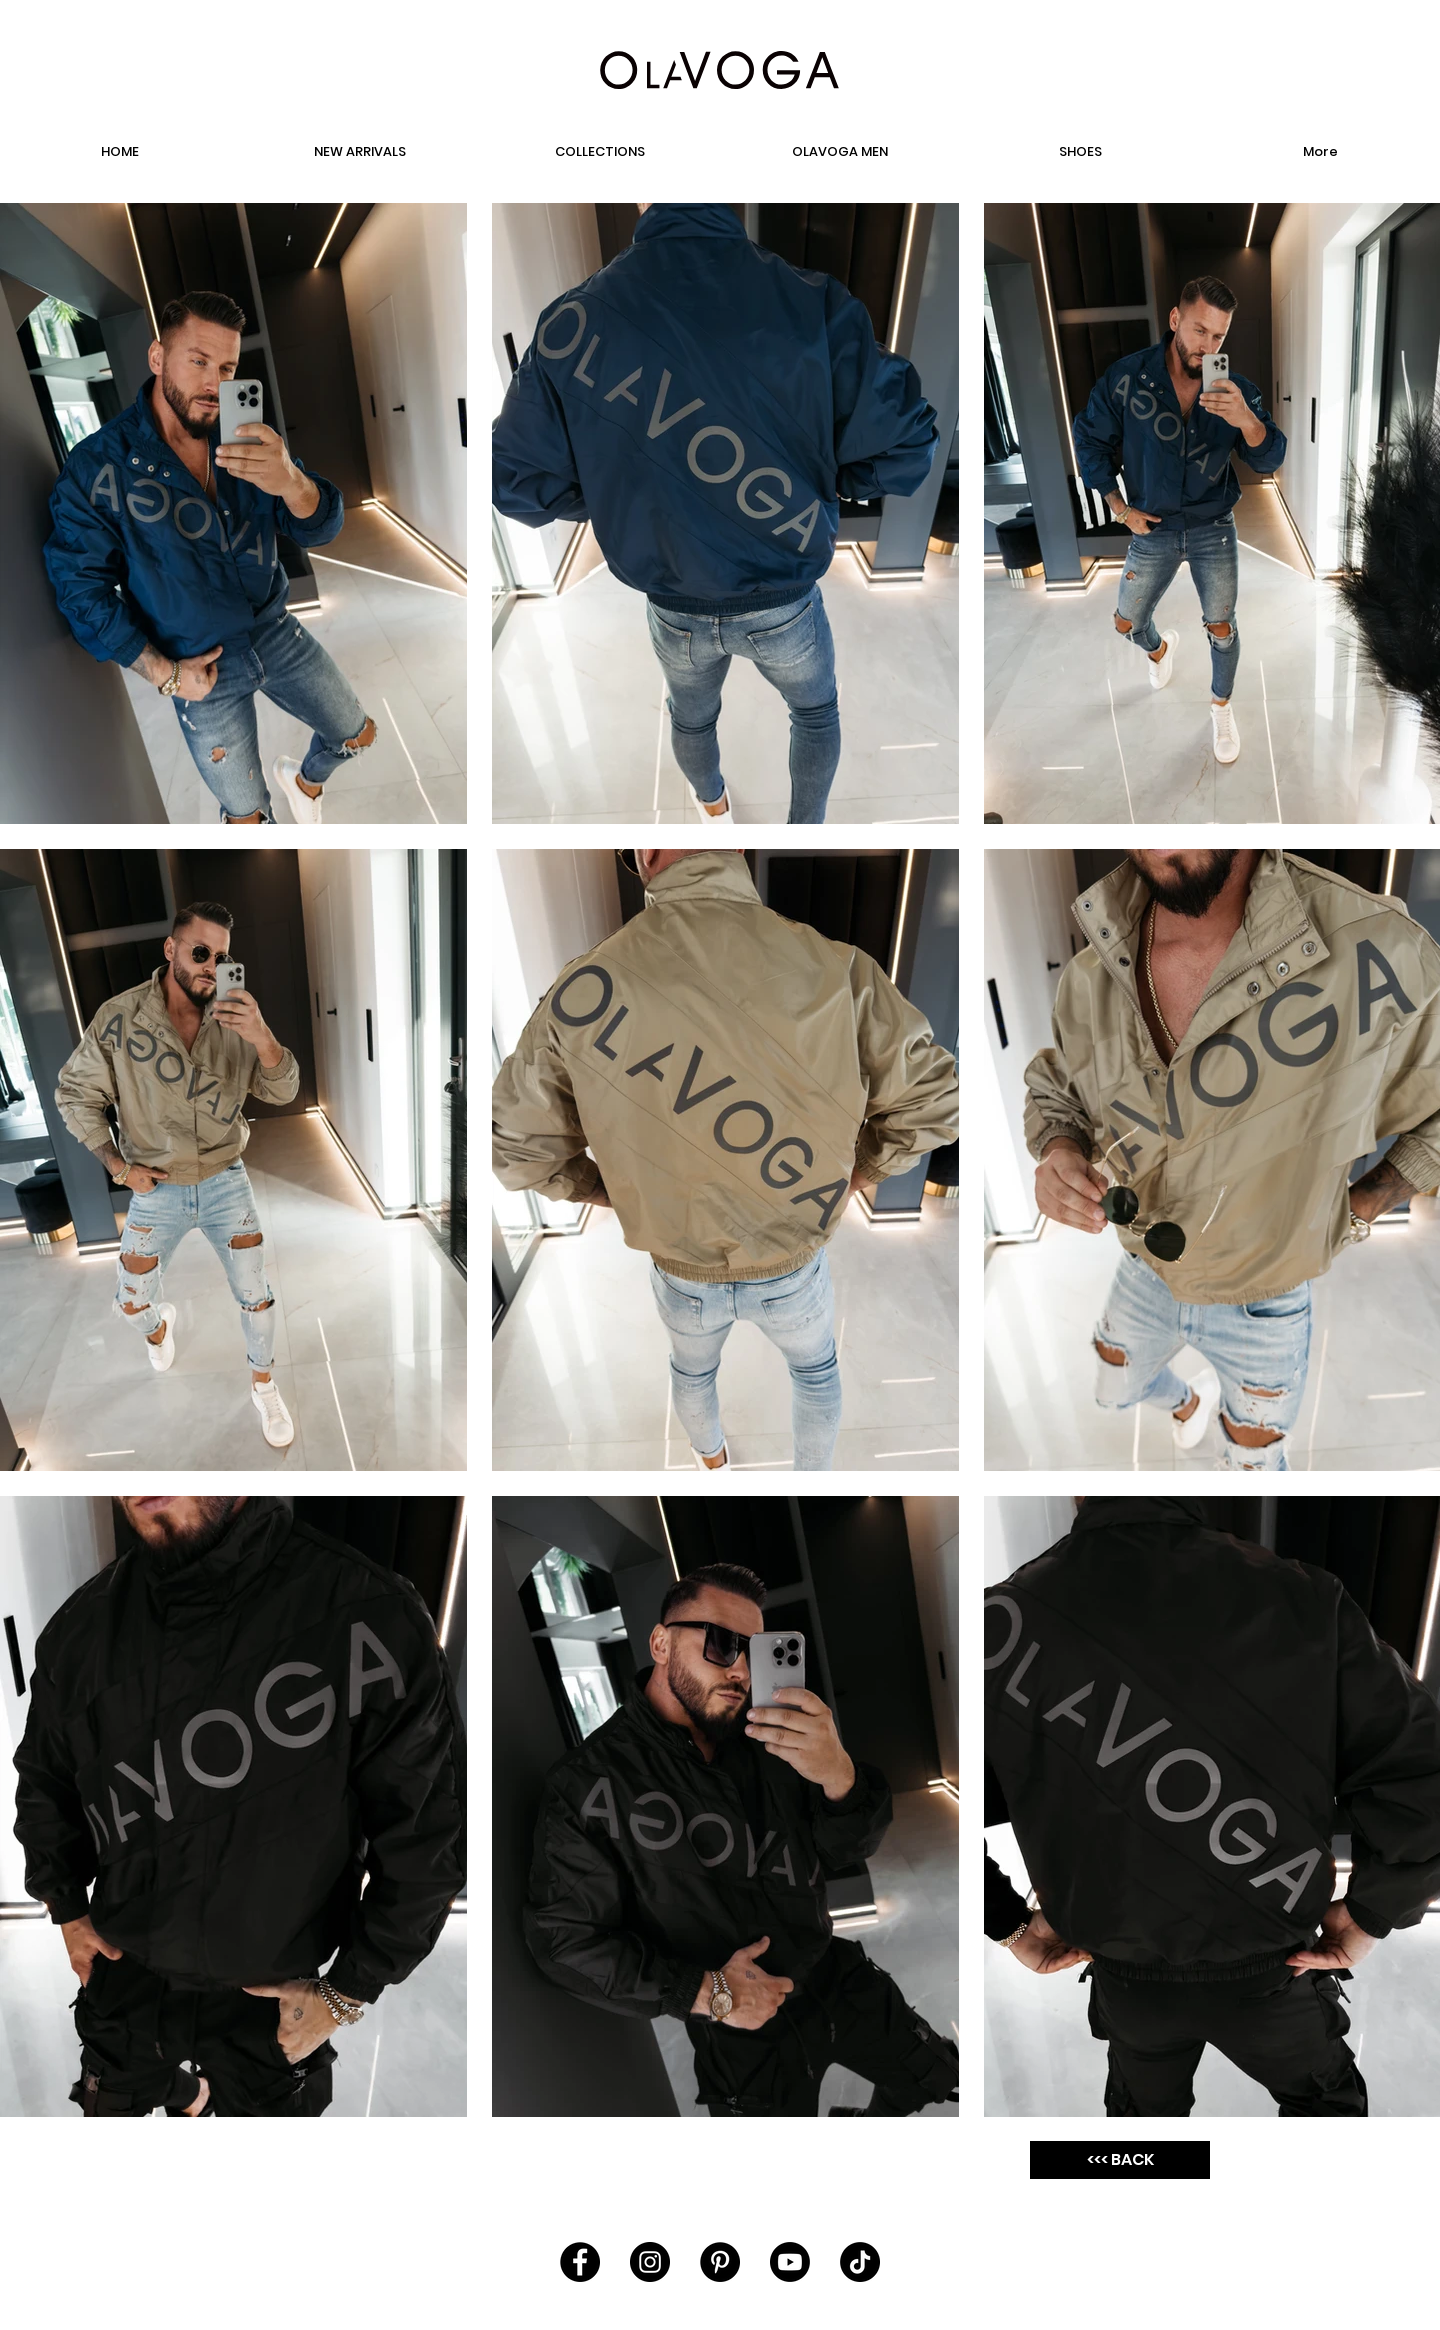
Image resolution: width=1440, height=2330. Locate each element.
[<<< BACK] (1120, 2160)
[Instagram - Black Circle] (650, 2262)
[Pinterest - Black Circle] (720, 2262)
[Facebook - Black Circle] (580, 2262)
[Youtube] (790, 2262)
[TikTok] (860, 2262)
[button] (1080, 152)
